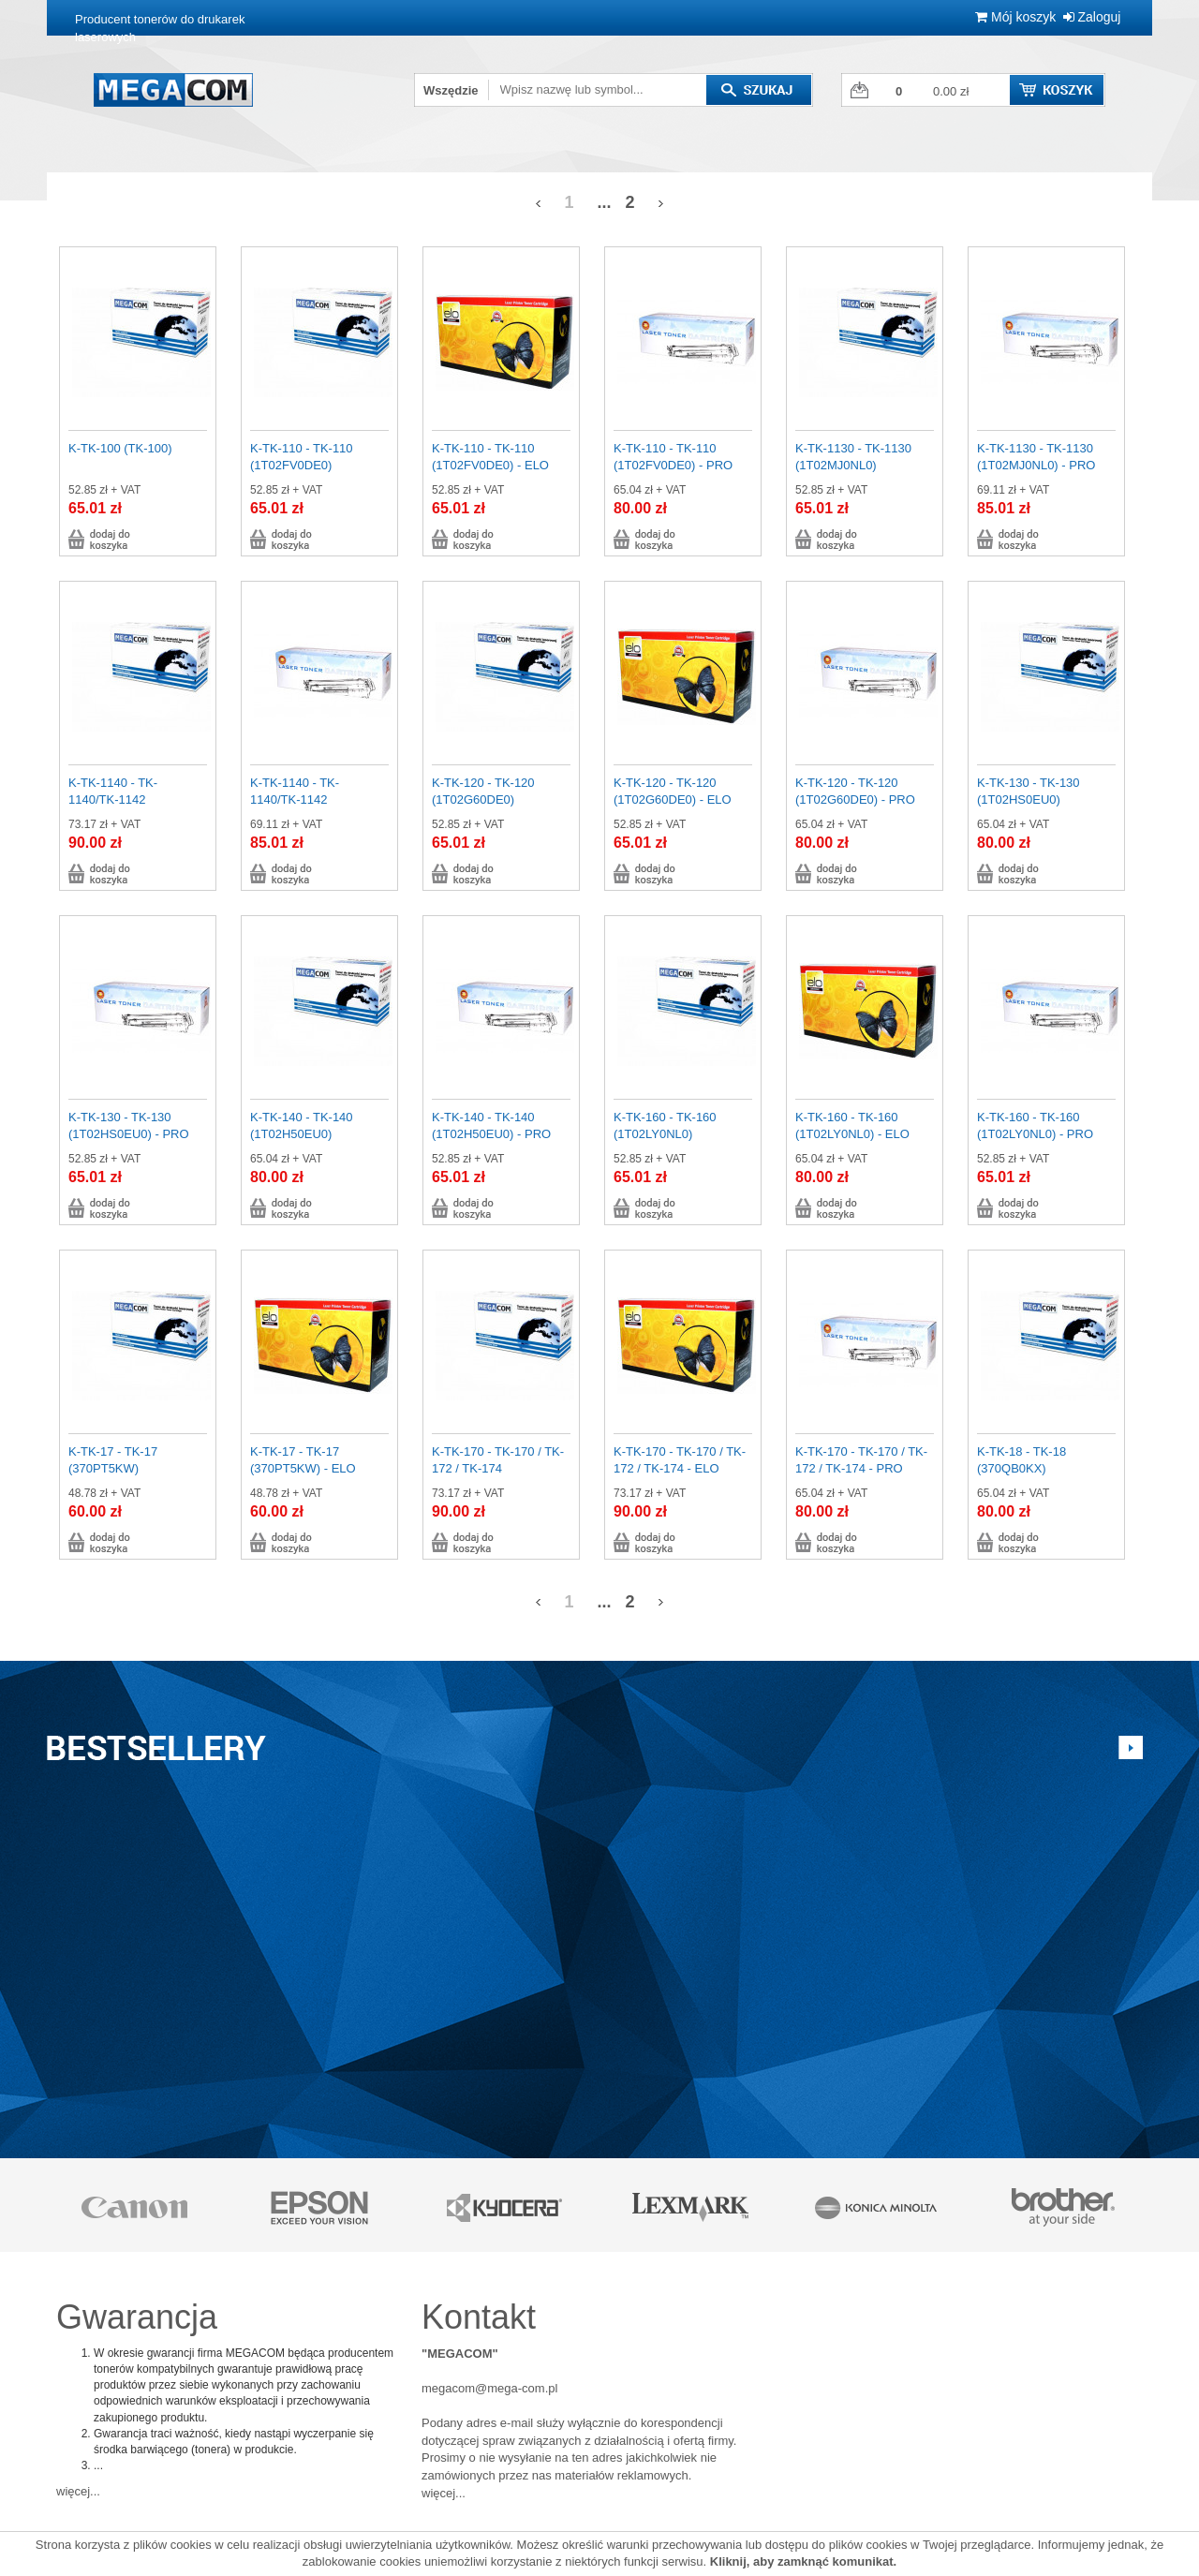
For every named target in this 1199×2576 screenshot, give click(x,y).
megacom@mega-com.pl (489, 2388)
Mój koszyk (1015, 16)
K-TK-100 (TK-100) (120, 448)
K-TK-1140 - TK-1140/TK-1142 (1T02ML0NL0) (112, 800)
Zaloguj (1092, 16)
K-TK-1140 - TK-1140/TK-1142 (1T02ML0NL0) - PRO (309, 800)
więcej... (78, 2491)
